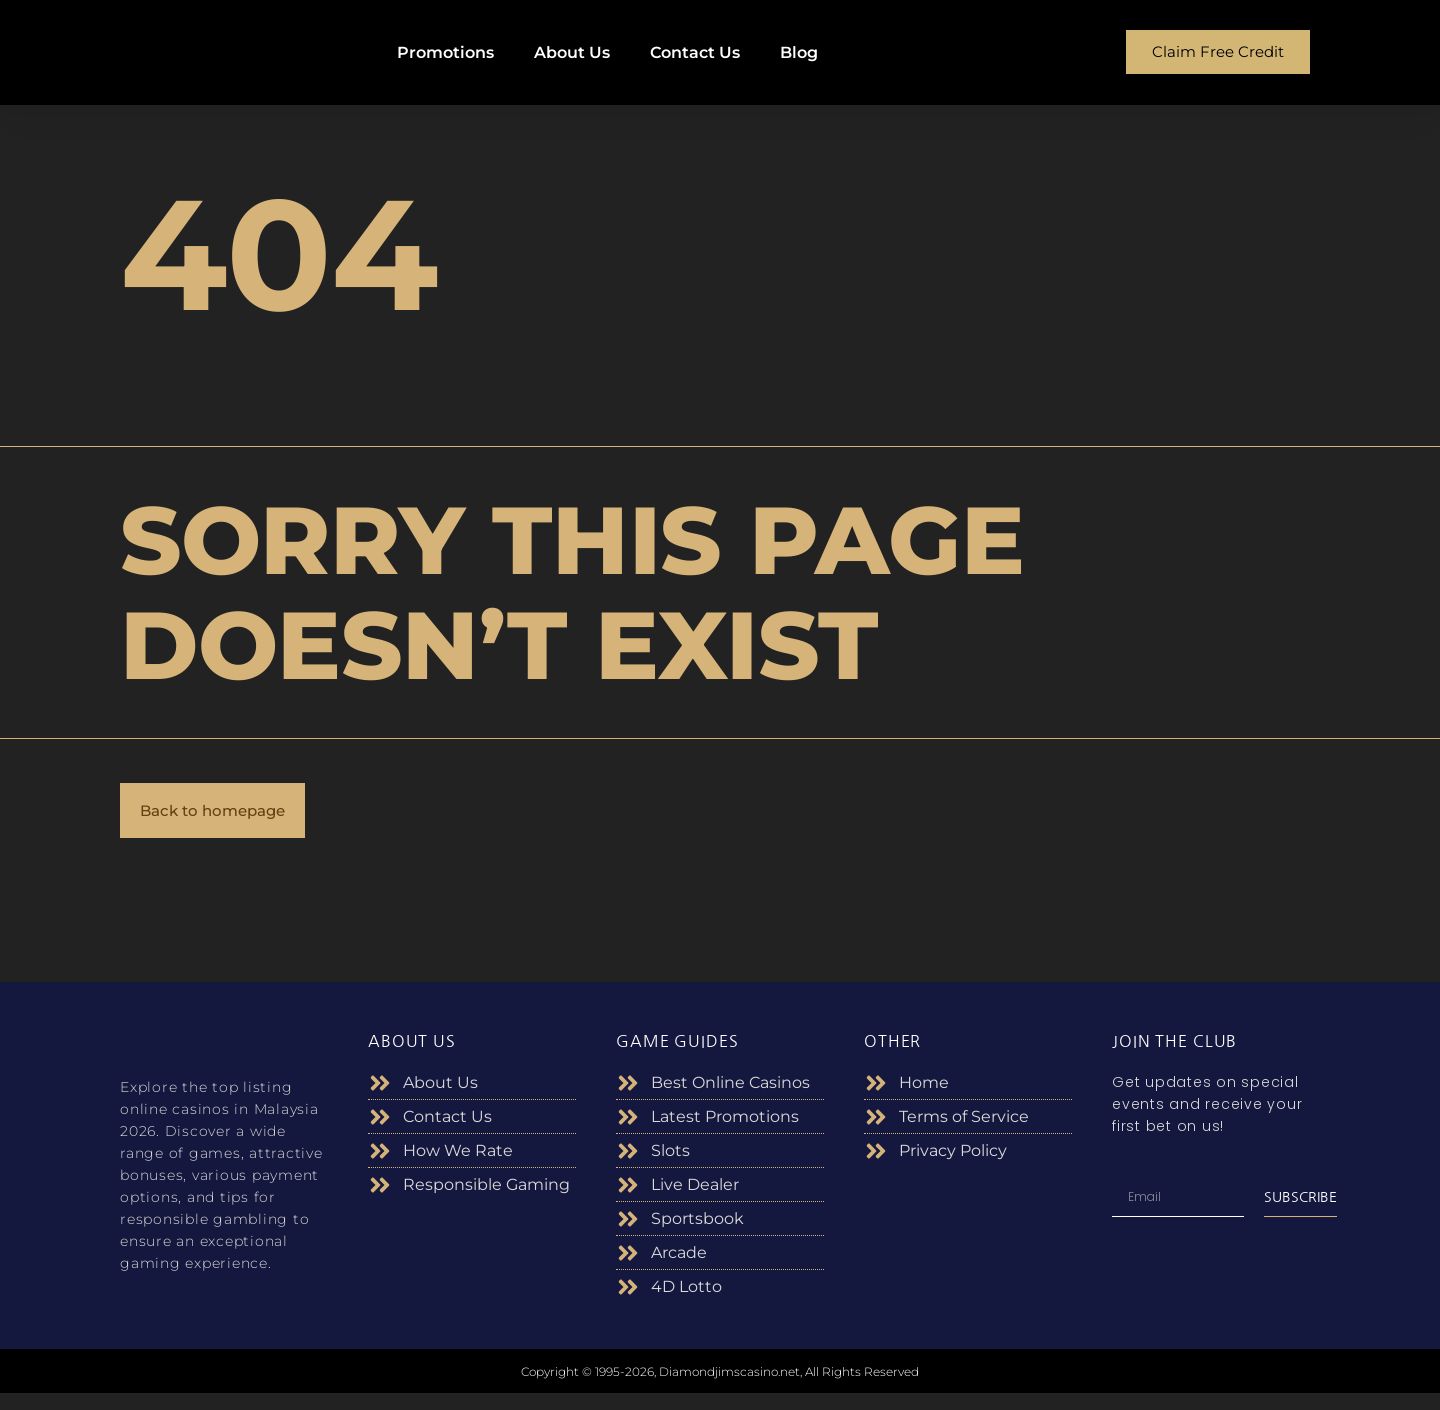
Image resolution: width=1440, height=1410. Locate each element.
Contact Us (695, 52)
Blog (799, 52)
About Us (572, 52)
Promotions (445, 52)
